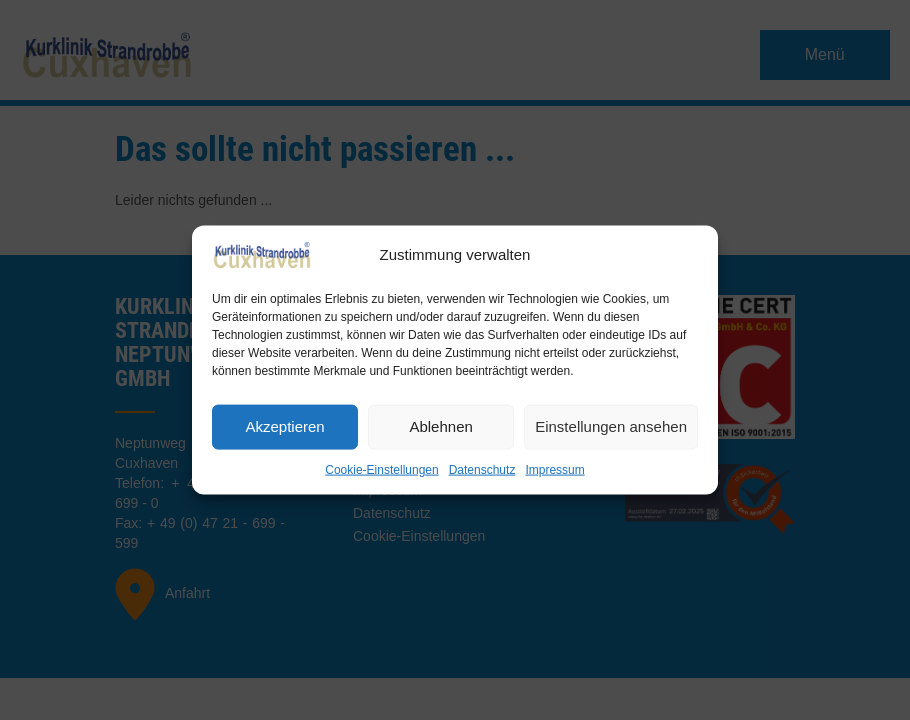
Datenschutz (482, 469)
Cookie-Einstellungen (381, 469)
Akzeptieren (284, 426)
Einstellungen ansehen (611, 426)
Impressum (554, 469)
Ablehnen (440, 426)
